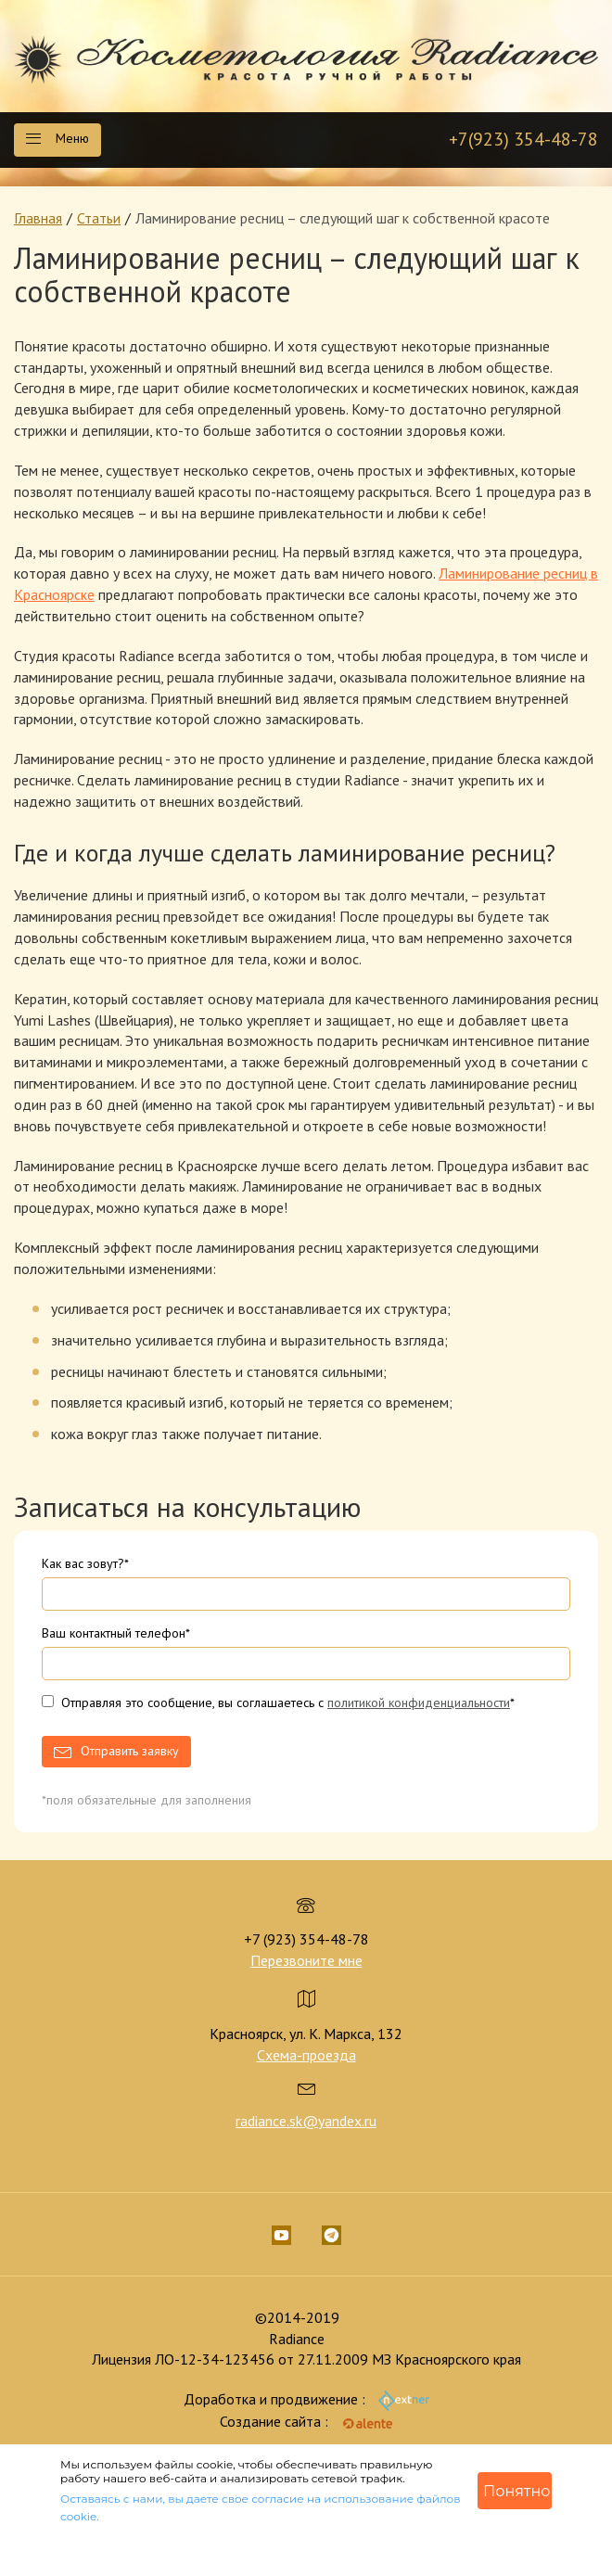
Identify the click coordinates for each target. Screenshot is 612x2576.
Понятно (516, 2491)
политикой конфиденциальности (418, 1702)
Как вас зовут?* (85, 1563)
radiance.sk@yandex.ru (306, 2120)
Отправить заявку (130, 1750)
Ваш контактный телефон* (116, 1633)
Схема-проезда (306, 2055)
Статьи (99, 218)
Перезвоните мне (306, 1960)
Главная (38, 218)
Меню (57, 138)
